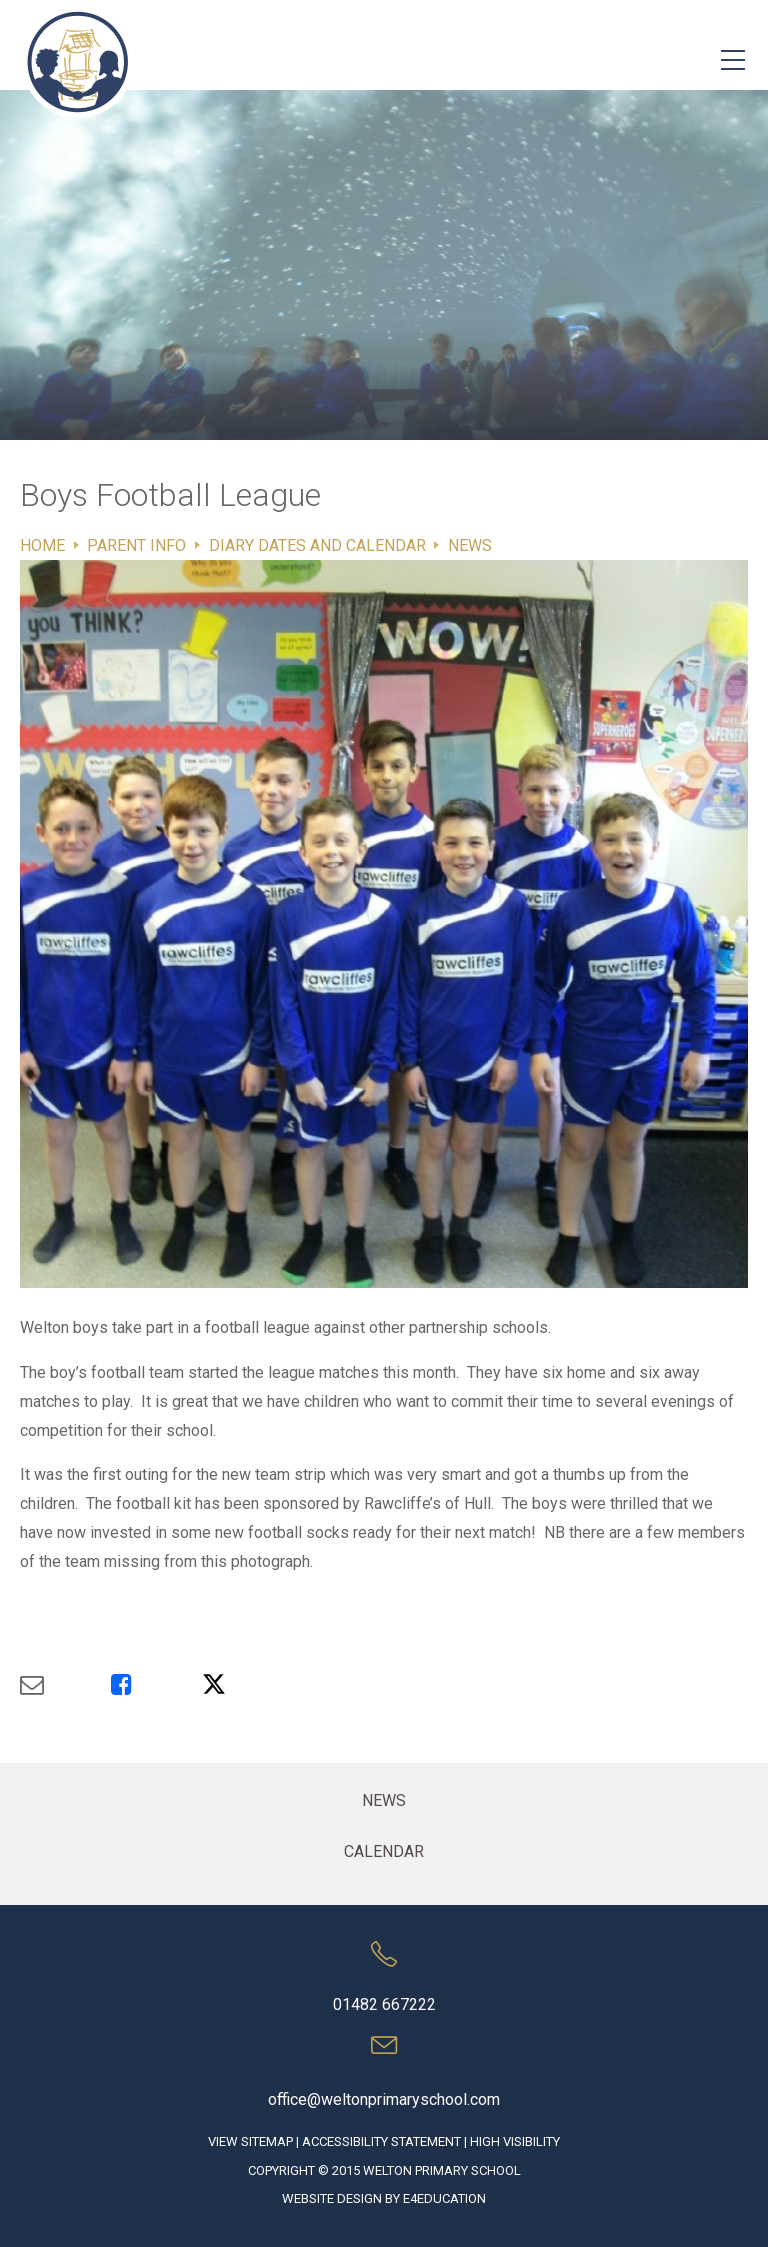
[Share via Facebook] (156, 1685)
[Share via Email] (65, 1685)
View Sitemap (250, 2141)
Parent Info (136, 545)
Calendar (384, 1851)
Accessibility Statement (381, 2141)
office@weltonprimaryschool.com (384, 2099)
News (470, 545)
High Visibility (515, 2141)
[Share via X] (247, 1685)
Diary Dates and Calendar (317, 545)
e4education (444, 2198)
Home (42, 545)
